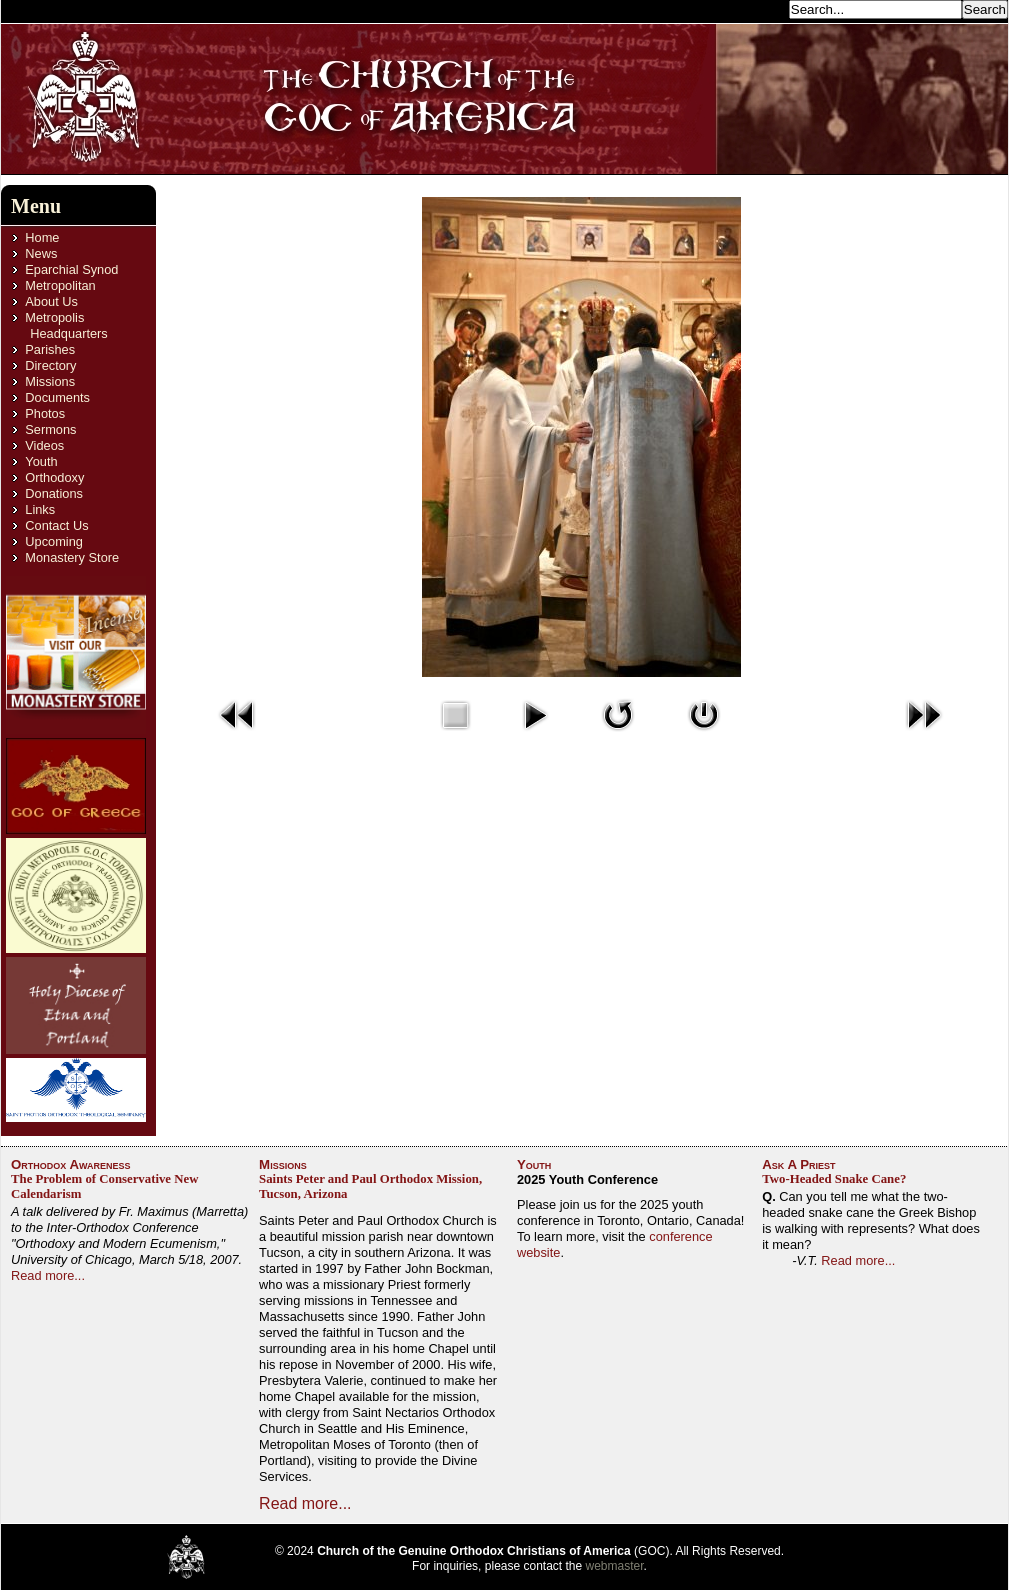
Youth (41, 461)
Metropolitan (60, 285)
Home (42, 237)
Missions (50, 381)
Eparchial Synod (71, 269)
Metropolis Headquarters (66, 325)
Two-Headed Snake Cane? (834, 1179)
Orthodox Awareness (71, 1164)
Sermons (50, 429)
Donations (54, 493)
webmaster (615, 1566)
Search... (757, 8)
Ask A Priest (798, 1164)
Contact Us (56, 525)
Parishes (50, 349)
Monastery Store (72, 557)
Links (40, 509)
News (41, 253)
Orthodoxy (54, 477)
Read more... (48, 1275)
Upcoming (54, 541)
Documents (57, 397)
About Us (51, 301)
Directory (50, 365)
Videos (44, 445)
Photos (45, 413)
